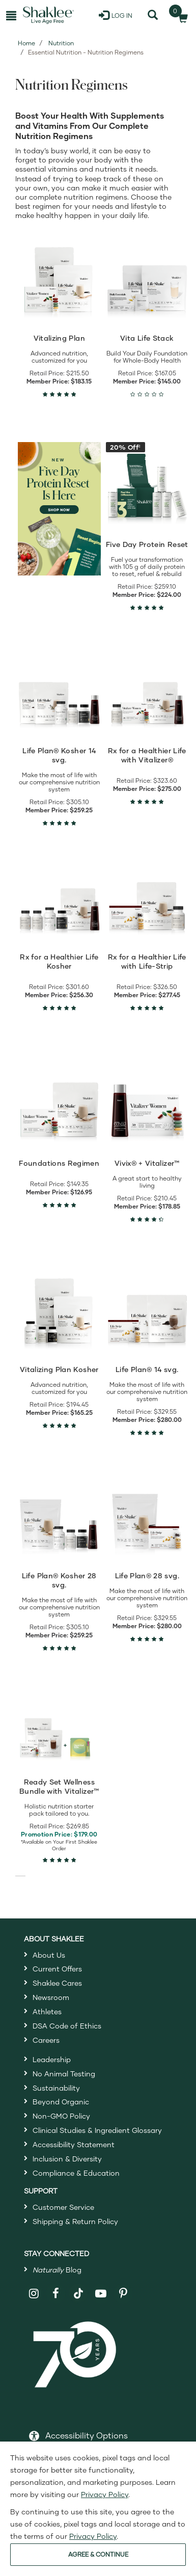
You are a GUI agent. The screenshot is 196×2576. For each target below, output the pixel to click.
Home (26, 43)
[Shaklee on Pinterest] (123, 2294)
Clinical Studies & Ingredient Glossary (97, 2130)
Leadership (52, 2059)
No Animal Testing (64, 2073)
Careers (46, 2040)
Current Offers (57, 1968)
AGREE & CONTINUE (98, 2554)
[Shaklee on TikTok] (78, 2287)
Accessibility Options (86, 2435)
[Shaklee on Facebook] (56, 2294)
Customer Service (63, 2207)
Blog (57, 2269)
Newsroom (51, 1997)
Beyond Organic (61, 2101)
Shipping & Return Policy (75, 2221)
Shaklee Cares (57, 1983)
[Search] (152, 15)
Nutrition (61, 43)
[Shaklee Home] (48, 15)
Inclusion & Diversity (67, 2158)
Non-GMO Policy (61, 2116)
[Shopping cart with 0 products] (179, 15)
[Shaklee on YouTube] (101, 2294)
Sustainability (56, 2088)
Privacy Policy (104, 2494)
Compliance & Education (76, 2173)
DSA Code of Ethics (67, 2025)
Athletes (47, 2011)
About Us (49, 1955)
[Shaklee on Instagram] (34, 2294)
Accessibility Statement (74, 2144)
